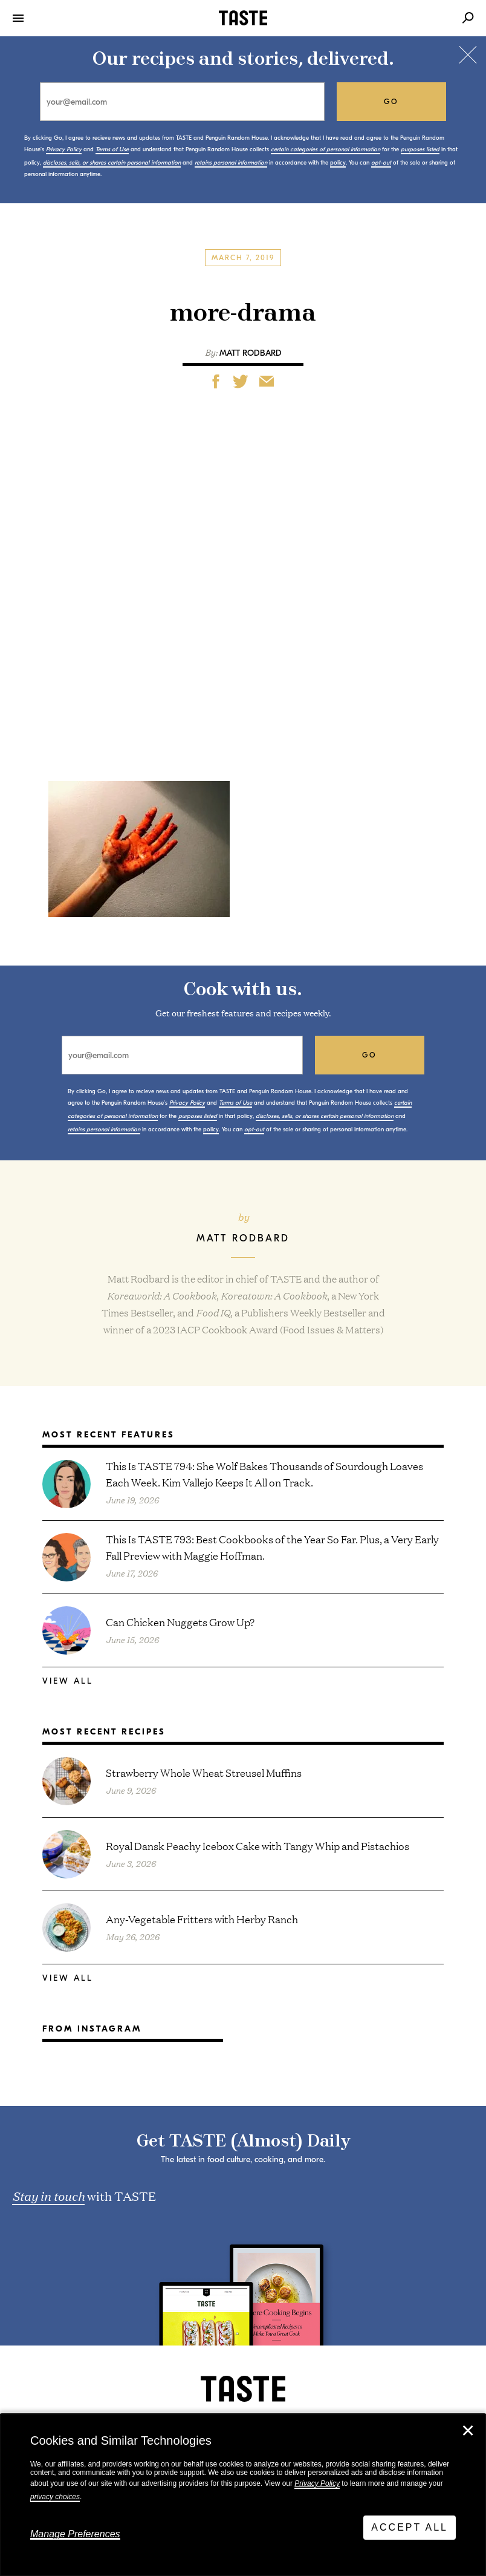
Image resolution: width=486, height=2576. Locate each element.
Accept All (409, 2527)
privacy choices (55, 2497)
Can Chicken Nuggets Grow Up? (180, 1621)
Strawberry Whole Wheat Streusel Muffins (204, 1772)
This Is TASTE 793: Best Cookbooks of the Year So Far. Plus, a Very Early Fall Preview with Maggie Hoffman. (272, 1547)
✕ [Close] (468, 2431)
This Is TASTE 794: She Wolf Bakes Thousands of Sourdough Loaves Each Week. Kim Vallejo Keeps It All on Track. (264, 1473)
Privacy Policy (317, 2483)
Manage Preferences (75, 2534)
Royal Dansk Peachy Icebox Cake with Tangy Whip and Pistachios (257, 1845)
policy (338, 162)
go (391, 101)
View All (67, 1681)
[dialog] (243, 2495)
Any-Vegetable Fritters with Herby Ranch (202, 1918)
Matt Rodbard (250, 353)
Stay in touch (48, 2195)
